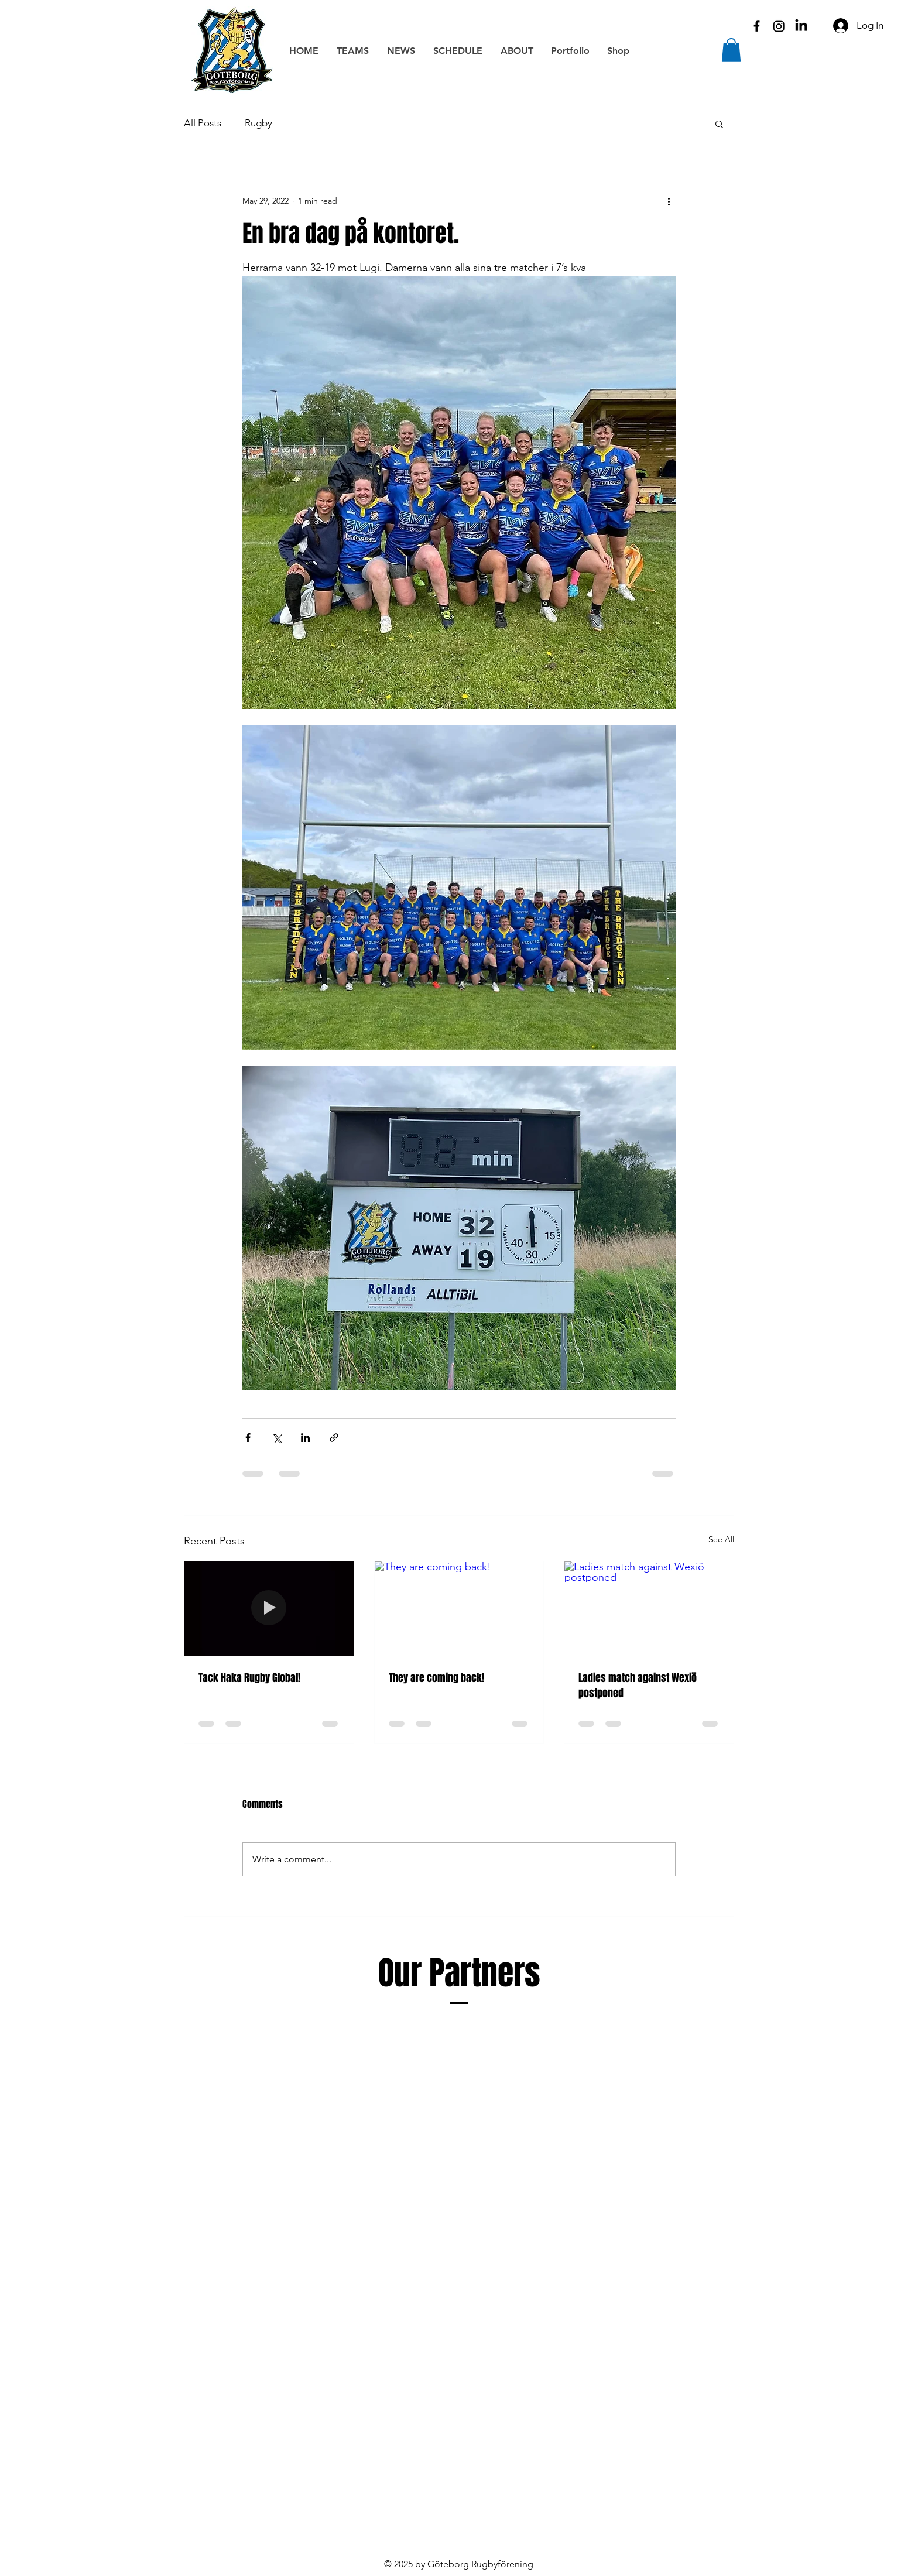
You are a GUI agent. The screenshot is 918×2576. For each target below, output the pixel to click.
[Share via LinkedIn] (305, 1437)
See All (721, 1539)
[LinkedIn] (801, 26)
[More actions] (669, 201)
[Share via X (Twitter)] (276, 1437)
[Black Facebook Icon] (756, 26)
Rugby (258, 123)
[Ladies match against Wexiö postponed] (649, 1608)
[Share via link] (334, 1437)
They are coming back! (436, 1678)
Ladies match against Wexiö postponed (637, 1685)
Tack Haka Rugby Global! (249, 1678)
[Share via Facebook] (248, 1437)
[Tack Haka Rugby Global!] (269, 1608)
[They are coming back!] (459, 1608)
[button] (731, 50)
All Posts (202, 123)
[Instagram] (779, 26)
